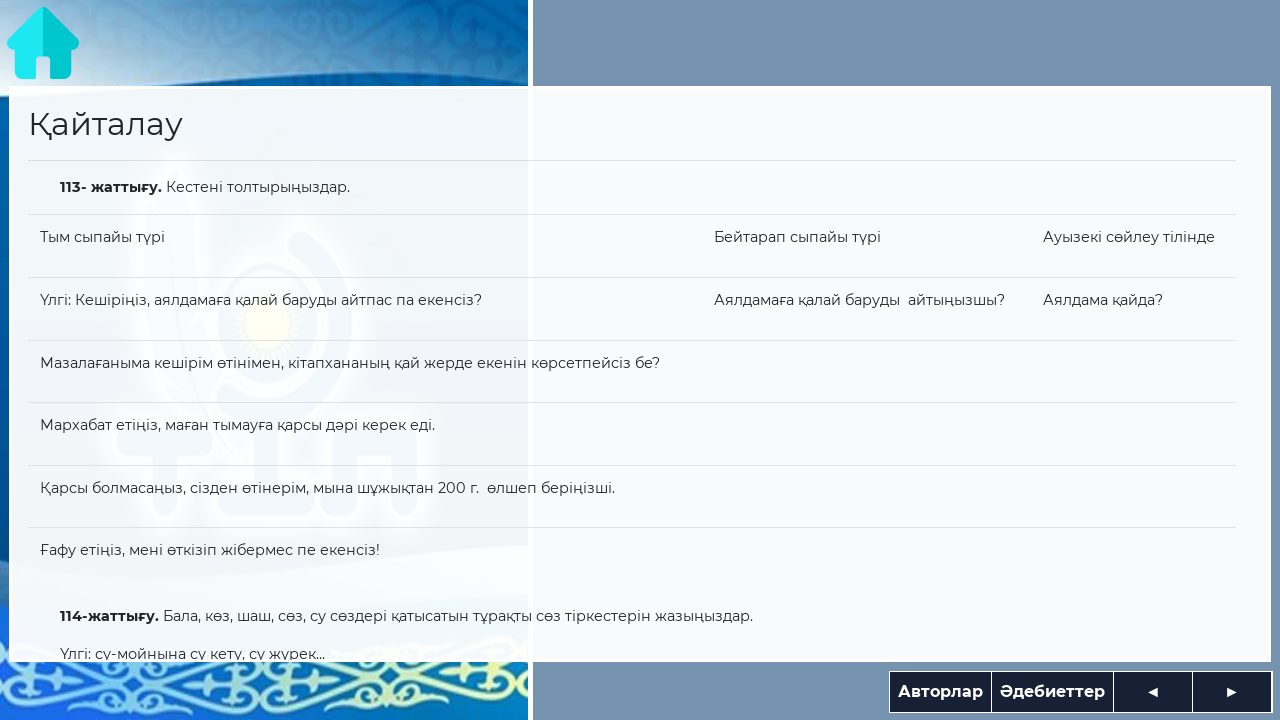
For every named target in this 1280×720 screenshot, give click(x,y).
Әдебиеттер (1052, 691)
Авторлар (940, 691)
